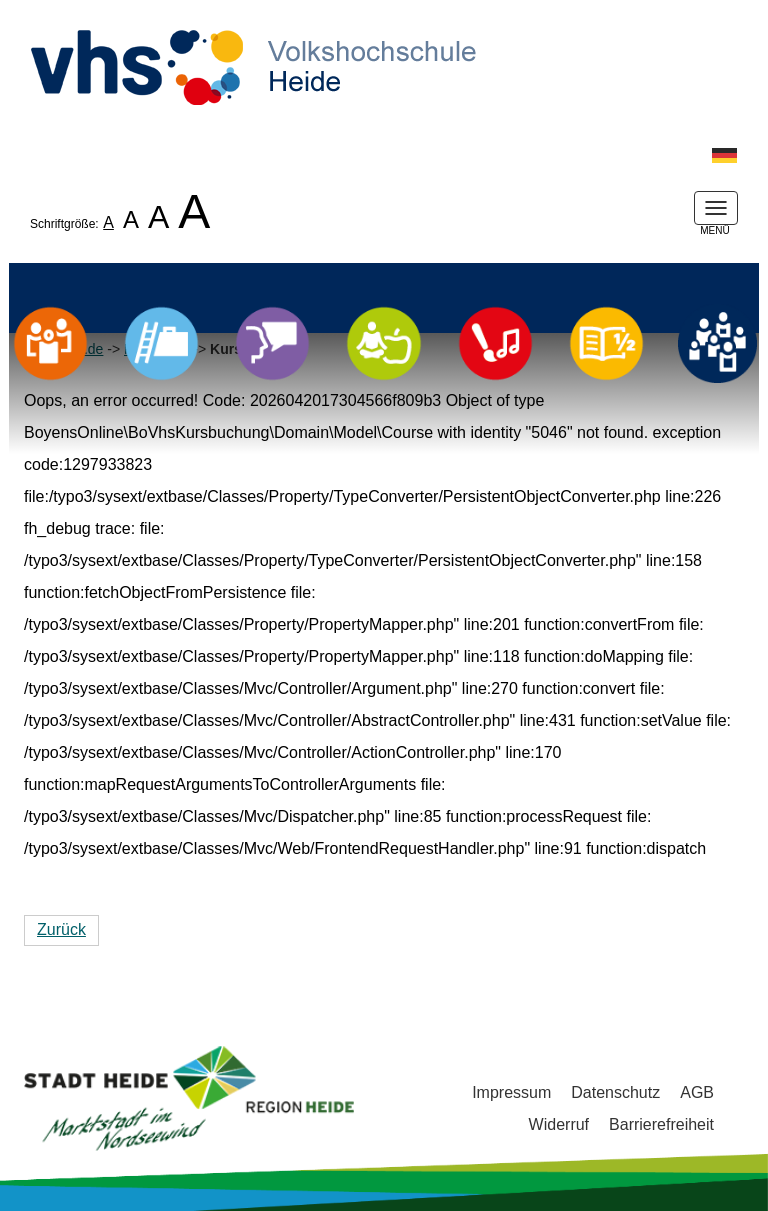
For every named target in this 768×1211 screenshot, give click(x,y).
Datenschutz (615, 1092)
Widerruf (559, 1124)
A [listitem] (108, 222)
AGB (697, 1092)
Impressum (511, 1092)
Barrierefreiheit (661, 1124)
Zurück (61, 929)
